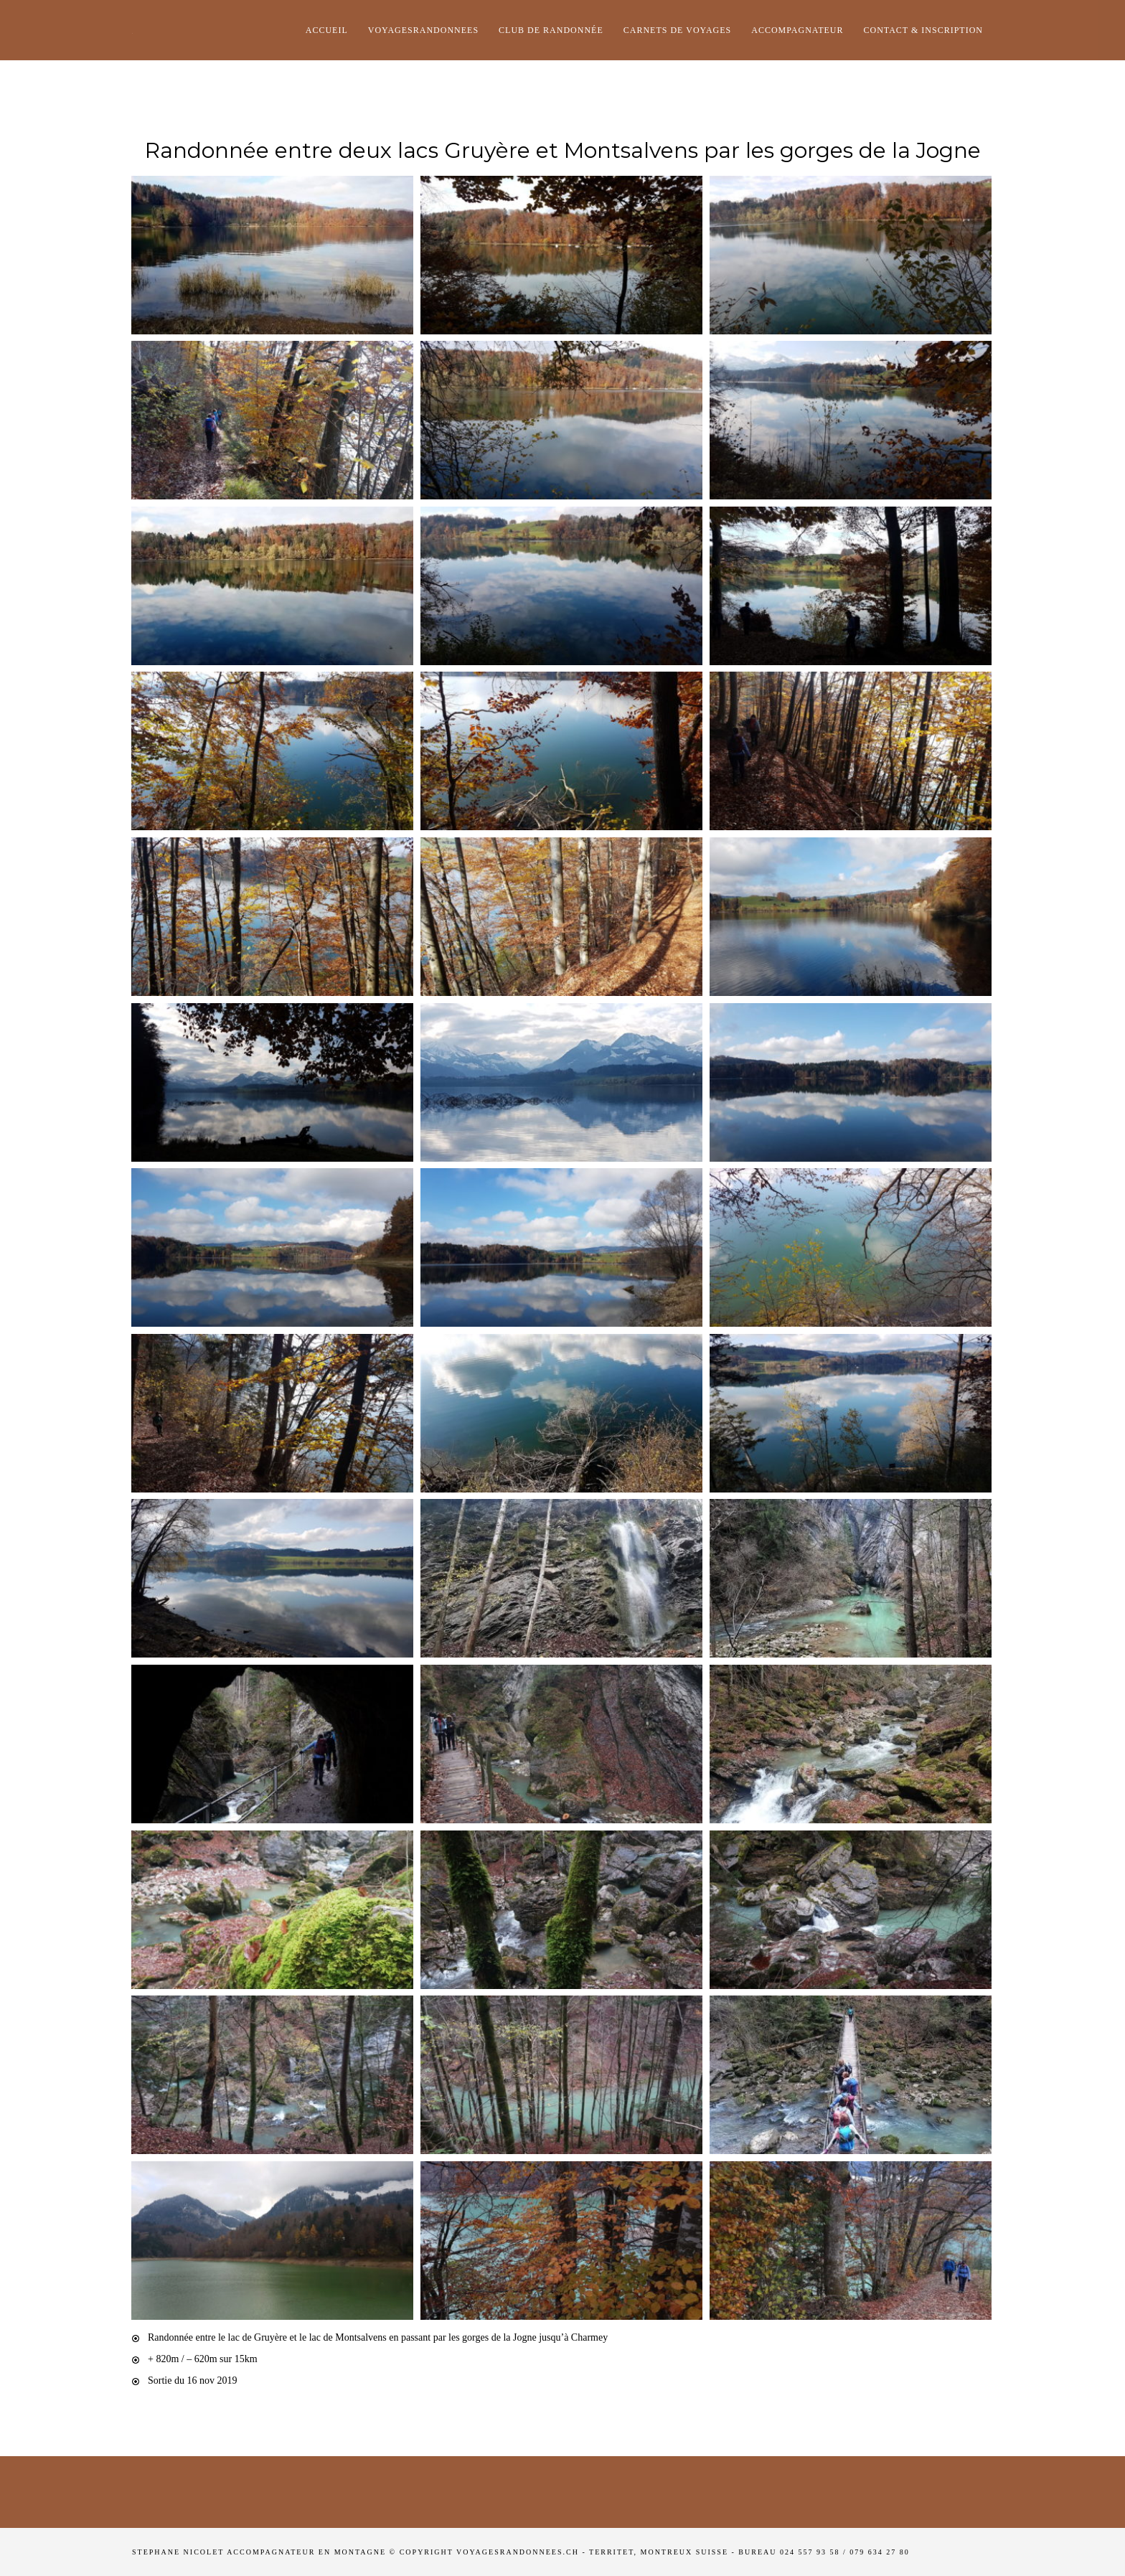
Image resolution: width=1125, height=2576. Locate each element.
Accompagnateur (797, 30)
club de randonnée (551, 30)
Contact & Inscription (923, 30)
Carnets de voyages (677, 30)
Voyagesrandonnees (423, 30)
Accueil (327, 30)
